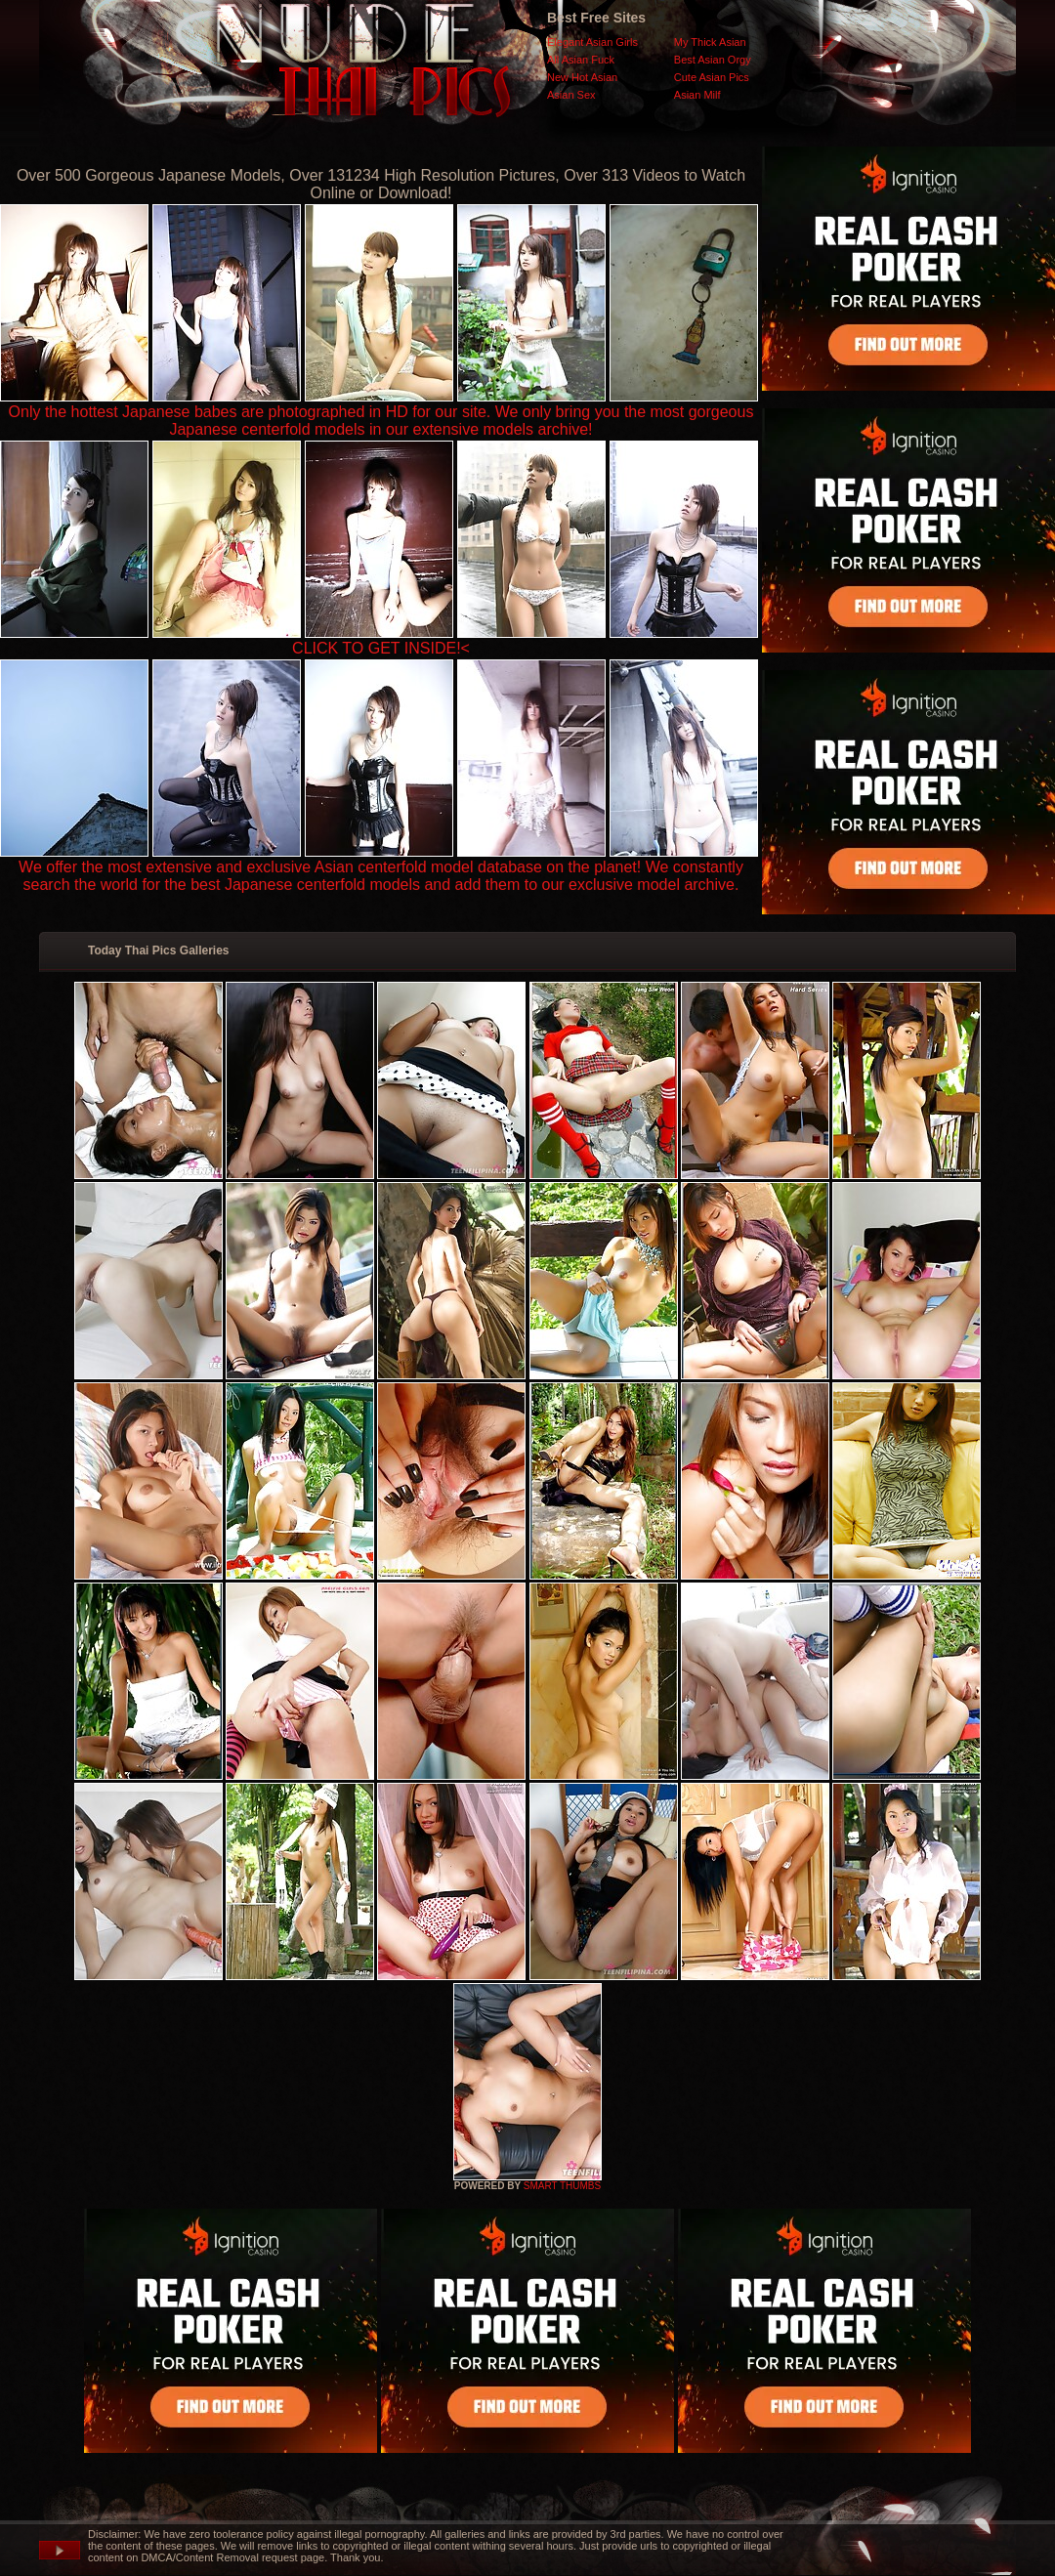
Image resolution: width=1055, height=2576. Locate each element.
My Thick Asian (710, 42)
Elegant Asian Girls (592, 42)
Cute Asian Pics (711, 77)
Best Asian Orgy (712, 59)
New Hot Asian (582, 77)
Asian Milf (697, 95)
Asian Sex (571, 95)
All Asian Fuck (580, 59)
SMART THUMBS (562, 2185)
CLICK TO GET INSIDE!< (381, 648)
